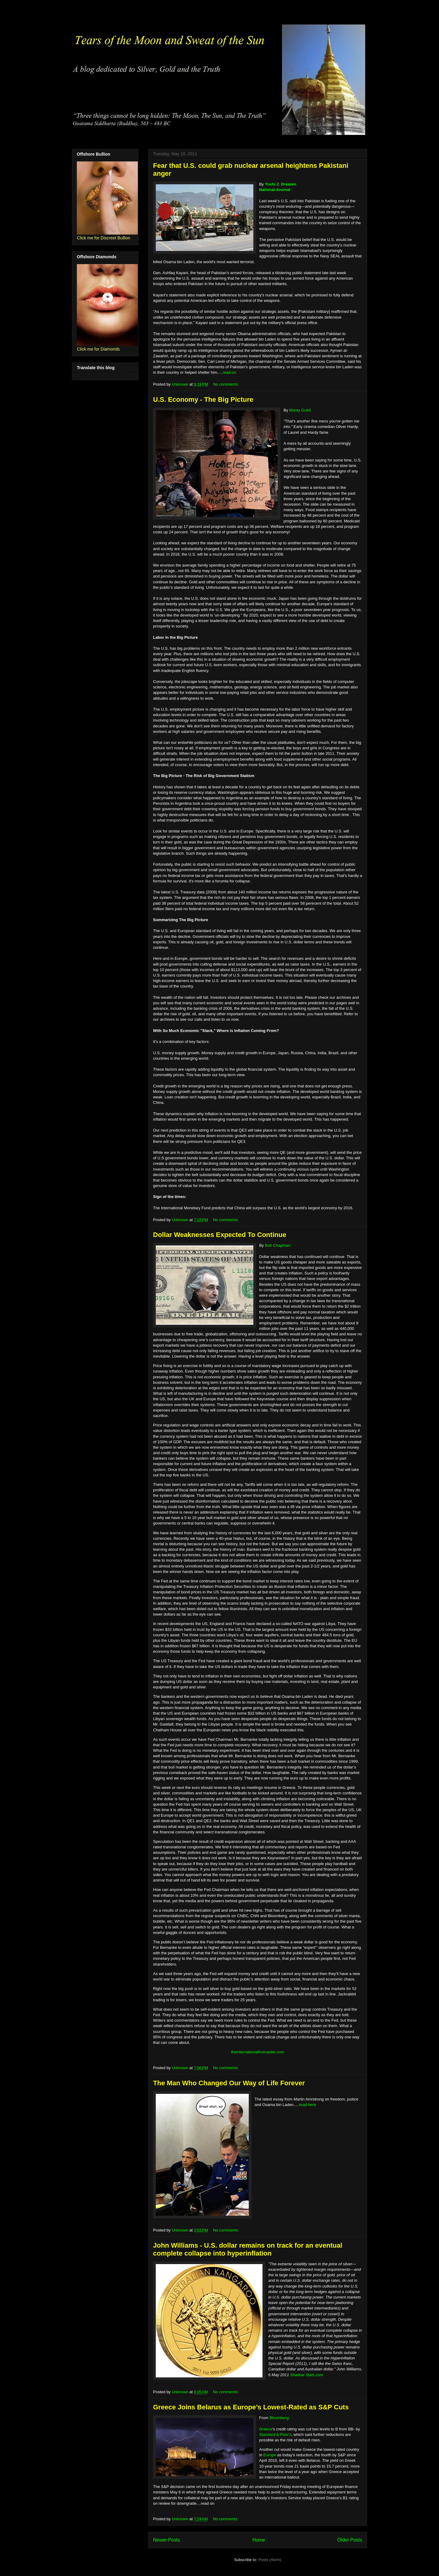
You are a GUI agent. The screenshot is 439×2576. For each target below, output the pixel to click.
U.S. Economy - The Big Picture (203, 399)
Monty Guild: (300, 410)
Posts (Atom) (269, 2559)
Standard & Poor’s (275, 2434)
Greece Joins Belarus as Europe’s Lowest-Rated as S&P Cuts (251, 2407)
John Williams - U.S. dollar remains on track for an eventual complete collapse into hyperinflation (247, 2249)
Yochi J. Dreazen (280, 184)
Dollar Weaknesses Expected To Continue (219, 1235)
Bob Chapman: (278, 1245)
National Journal (274, 189)
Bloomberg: (279, 2417)
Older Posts (349, 2539)
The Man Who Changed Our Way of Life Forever (229, 2083)
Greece (265, 2429)
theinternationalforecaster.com (257, 2052)
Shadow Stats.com (306, 2375)
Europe (269, 2455)
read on (229, 372)
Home (258, 2539)
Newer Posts (166, 2539)
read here (307, 2104)
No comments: (226, 384)
